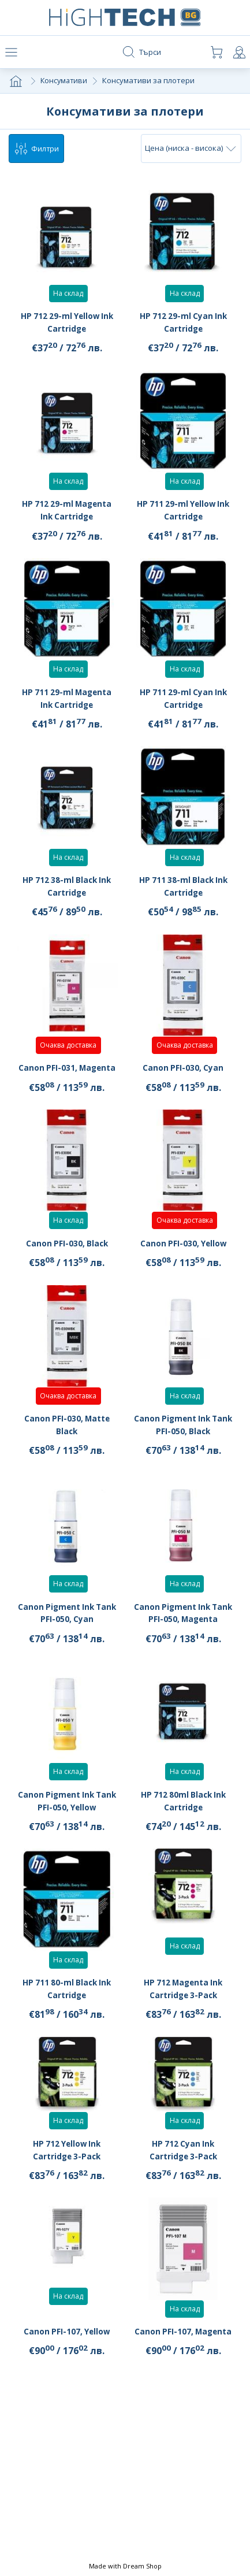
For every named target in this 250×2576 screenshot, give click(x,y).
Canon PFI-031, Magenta (67, 1078)
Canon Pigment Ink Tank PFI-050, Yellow (67, 1817)
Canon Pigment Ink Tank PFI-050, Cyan (67, 1629)
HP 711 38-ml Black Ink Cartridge (183, 890)
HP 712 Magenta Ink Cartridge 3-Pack (183, 2005)
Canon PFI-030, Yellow (183, 1259)
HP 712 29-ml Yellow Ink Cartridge (66, 326)
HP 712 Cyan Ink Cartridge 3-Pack (183, 2166)
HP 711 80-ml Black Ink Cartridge (67, 2005)
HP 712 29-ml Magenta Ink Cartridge (67, 514)
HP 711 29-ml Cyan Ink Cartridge (183, 702)
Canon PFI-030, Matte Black (67, 1441)
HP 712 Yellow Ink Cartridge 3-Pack (66, 2166)
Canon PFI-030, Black (67, 1259)
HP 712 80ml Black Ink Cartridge (183, 1817)
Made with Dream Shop (125, 2566)
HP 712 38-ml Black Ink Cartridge (67, 890)
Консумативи (64, 83)
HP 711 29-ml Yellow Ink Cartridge (183, 514)
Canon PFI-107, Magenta (183, 2355)
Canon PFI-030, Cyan (183, 1084)
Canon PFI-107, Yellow (67, 2361)
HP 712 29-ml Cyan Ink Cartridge (183, 326)
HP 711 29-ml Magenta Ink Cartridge (67, 702)
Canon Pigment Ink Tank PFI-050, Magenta (183, 1629)
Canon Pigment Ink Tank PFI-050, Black (183, 1441)
